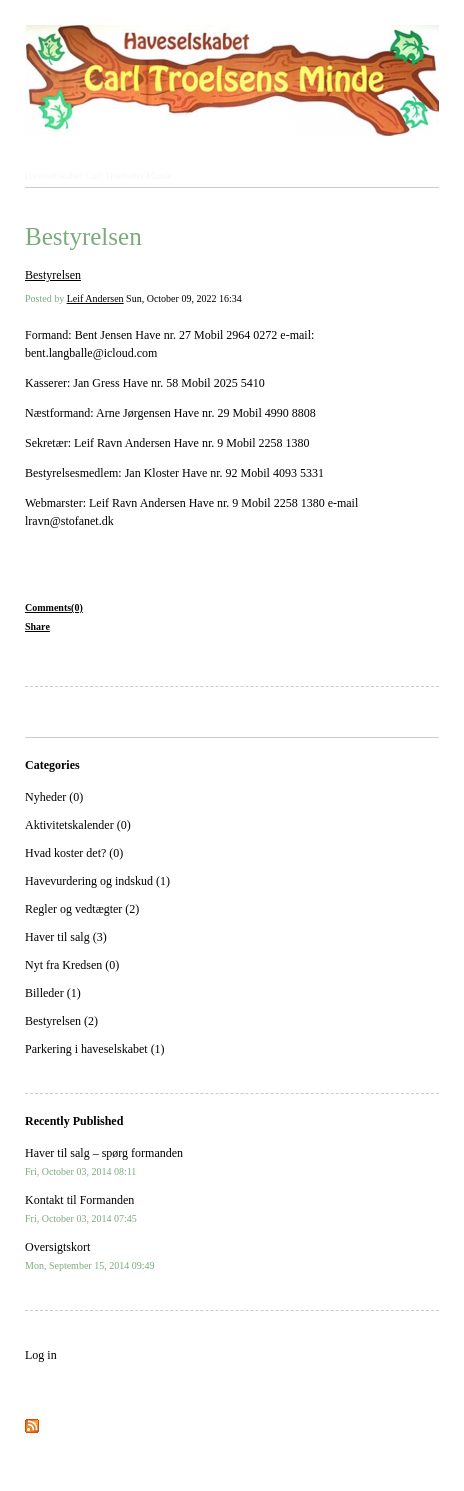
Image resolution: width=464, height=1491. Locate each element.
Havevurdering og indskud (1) (97, 881)
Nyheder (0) (54, 797)
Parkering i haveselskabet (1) (95, 1049)
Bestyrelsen (83, 236)
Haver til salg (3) (66, 937)
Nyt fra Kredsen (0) (72, 965)
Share (37, 626)
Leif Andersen (95, 298)
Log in (41, 1355)
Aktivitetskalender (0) (78, 825)
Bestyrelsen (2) (61, 1021)
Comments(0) (54, 607)
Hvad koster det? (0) (74, 853)
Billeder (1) (53, 993)
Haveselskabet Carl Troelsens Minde (98, 175)
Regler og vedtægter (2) (82, 909)
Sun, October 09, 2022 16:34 (184, 298)
